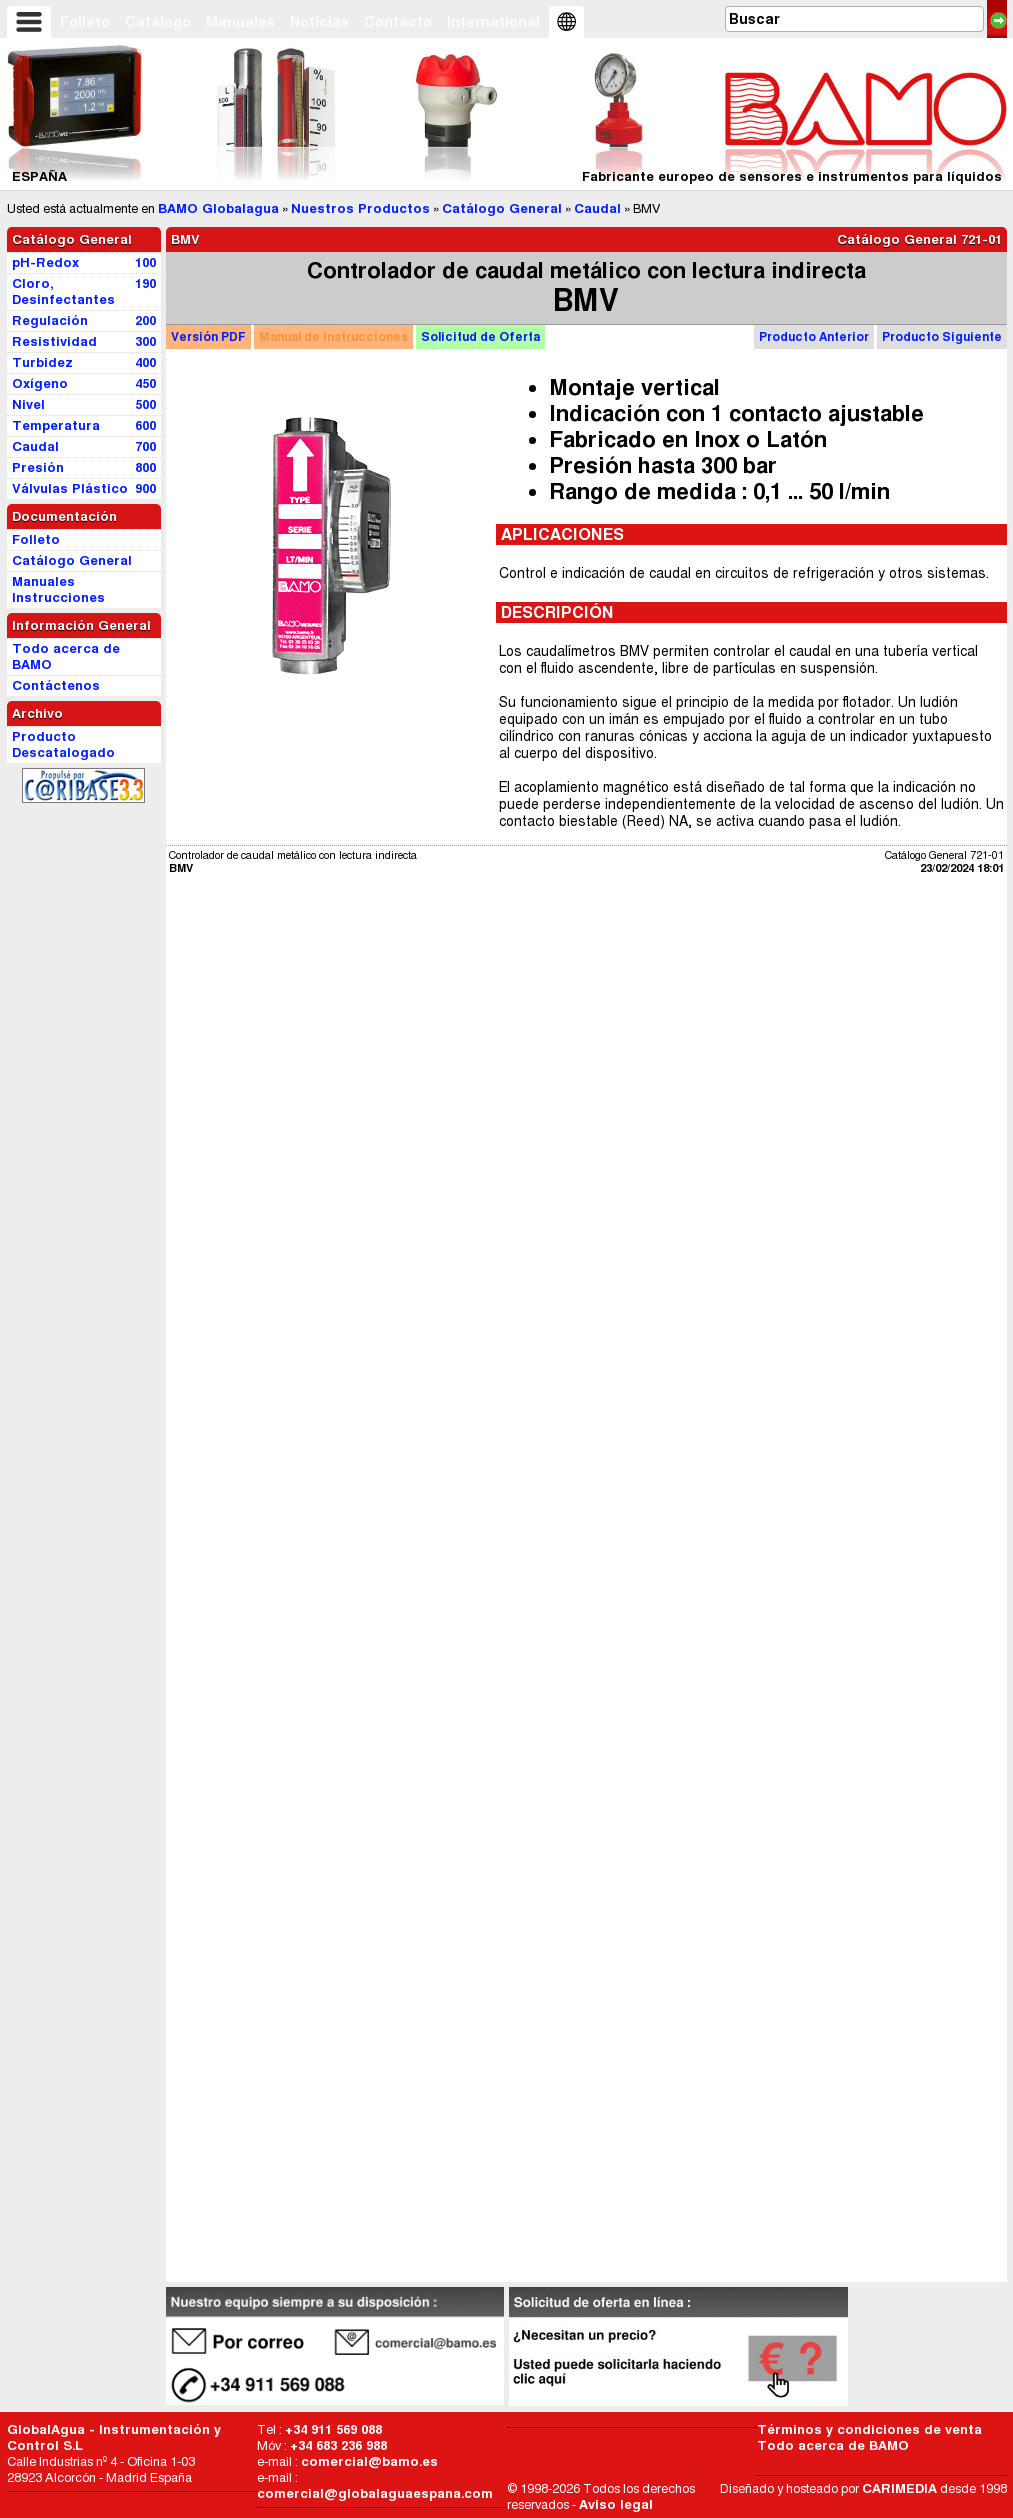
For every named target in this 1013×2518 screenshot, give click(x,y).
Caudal (597, 208)
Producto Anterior (814, 336)
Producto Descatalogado (63, 744)
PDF (208, 336)
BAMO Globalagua (218, 208)
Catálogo (158, 22)
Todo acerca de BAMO (833, 2445)
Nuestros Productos (360, 208)
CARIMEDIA (899, 2488)
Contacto (398, 22)
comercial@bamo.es (369, 2461)
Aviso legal (616, 2504)
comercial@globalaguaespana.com (375, 2493)
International (493, 22)
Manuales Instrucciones (58, 589)
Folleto (85, 22)
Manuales (240, 22)
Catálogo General (502, 208)
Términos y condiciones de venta (869, 2429)
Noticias (319, 22)
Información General (81, 625)
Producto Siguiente (942, 336)
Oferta (480, 336)
